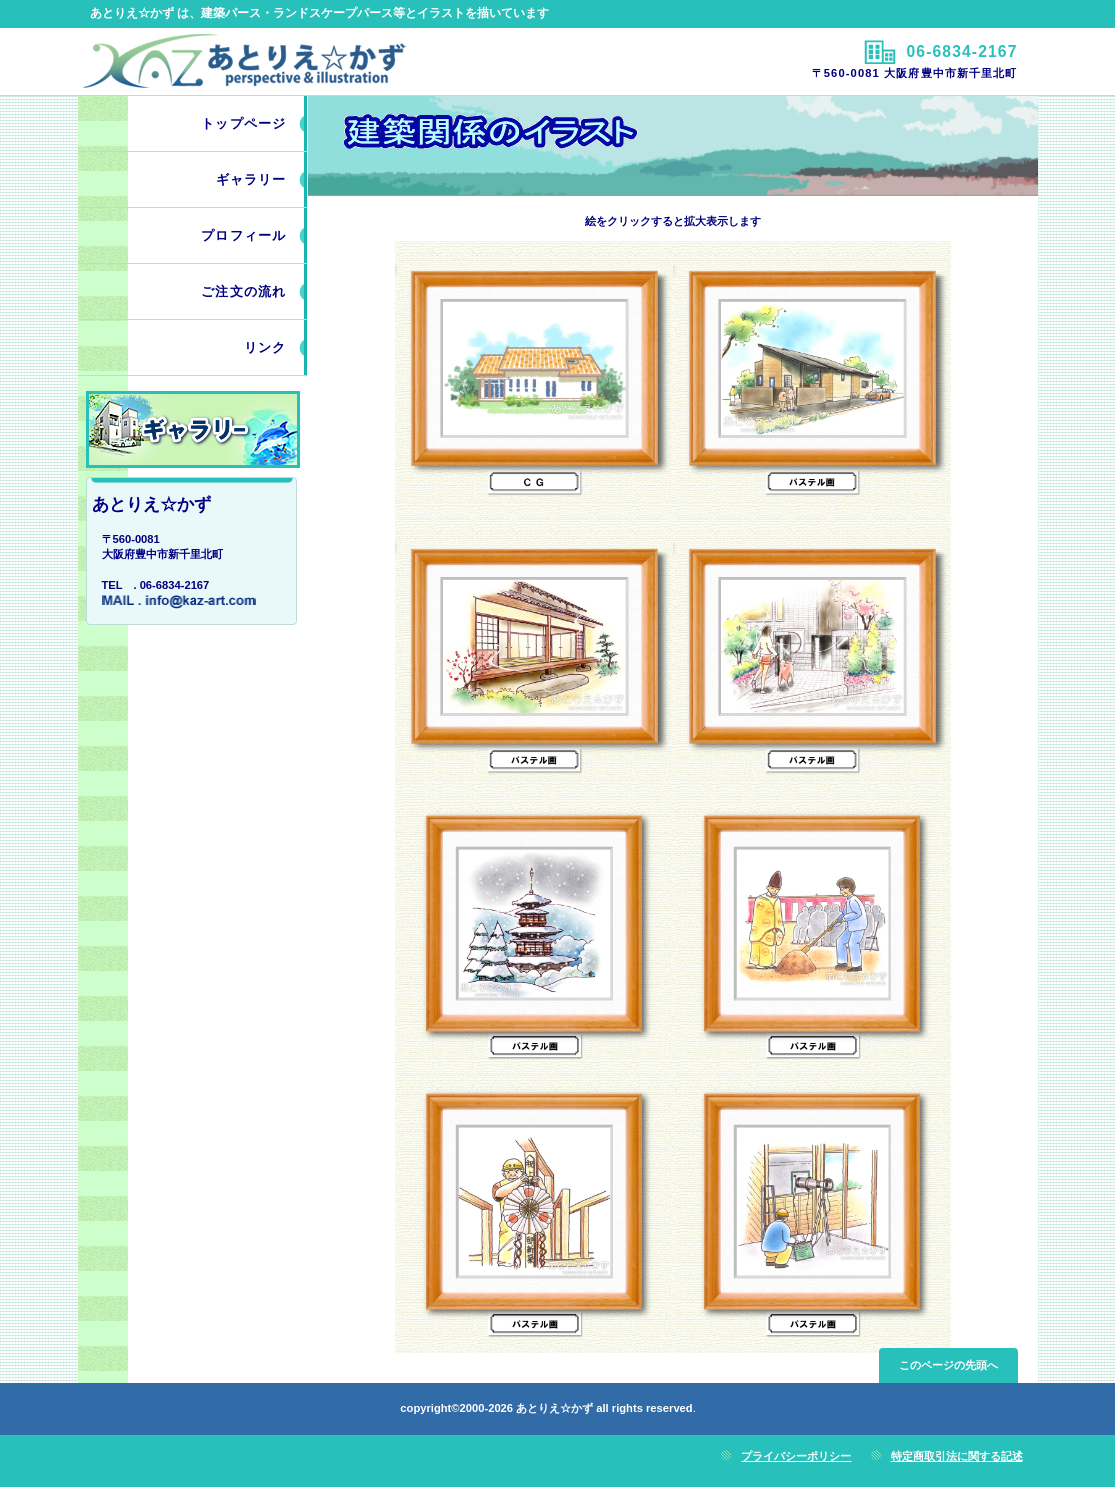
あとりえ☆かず (315, 61)
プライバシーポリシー (796, 1456)
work (193, 429)
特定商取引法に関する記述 (957, 1456)
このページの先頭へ (948, 1365)
